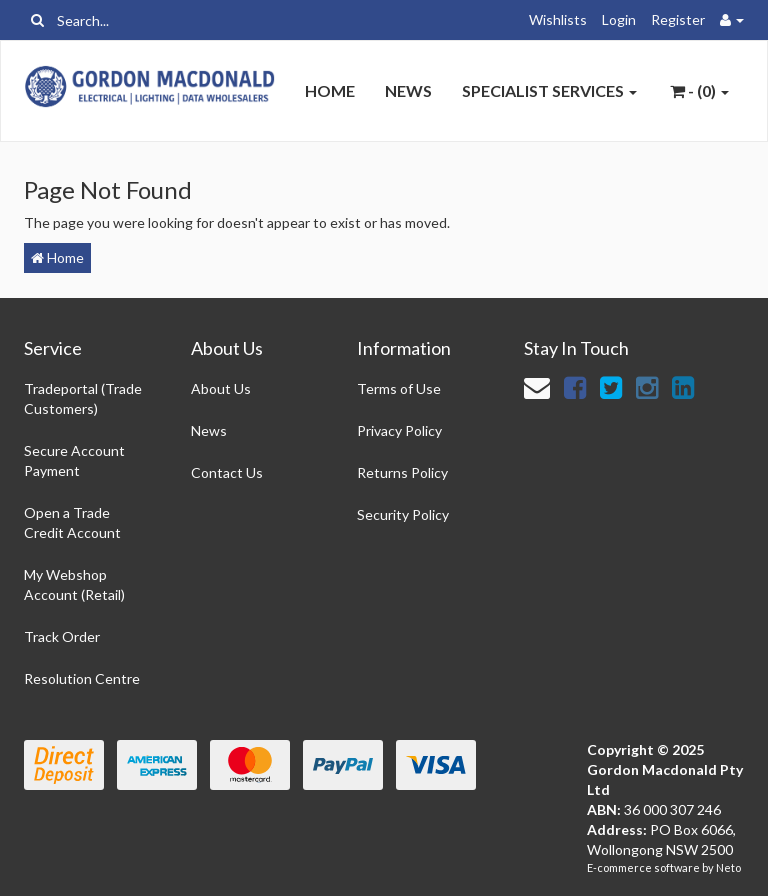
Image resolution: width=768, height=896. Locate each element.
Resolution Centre (82, 678)
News (408, 90)
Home (330, 90)
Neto (728, 867)
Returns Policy (402, 472)
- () (699, 90)
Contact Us (227, 472)
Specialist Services (549, 90)
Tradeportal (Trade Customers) (83, 398)
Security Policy (403, 514)
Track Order (62, 636)
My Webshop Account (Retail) (74, 584)
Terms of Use (399, 388)
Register (678, 19)
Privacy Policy (399, 430)
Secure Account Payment (74, 460)
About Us (221, 388)
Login (619, 19)
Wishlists (558, 19)
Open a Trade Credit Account (72, 522)
